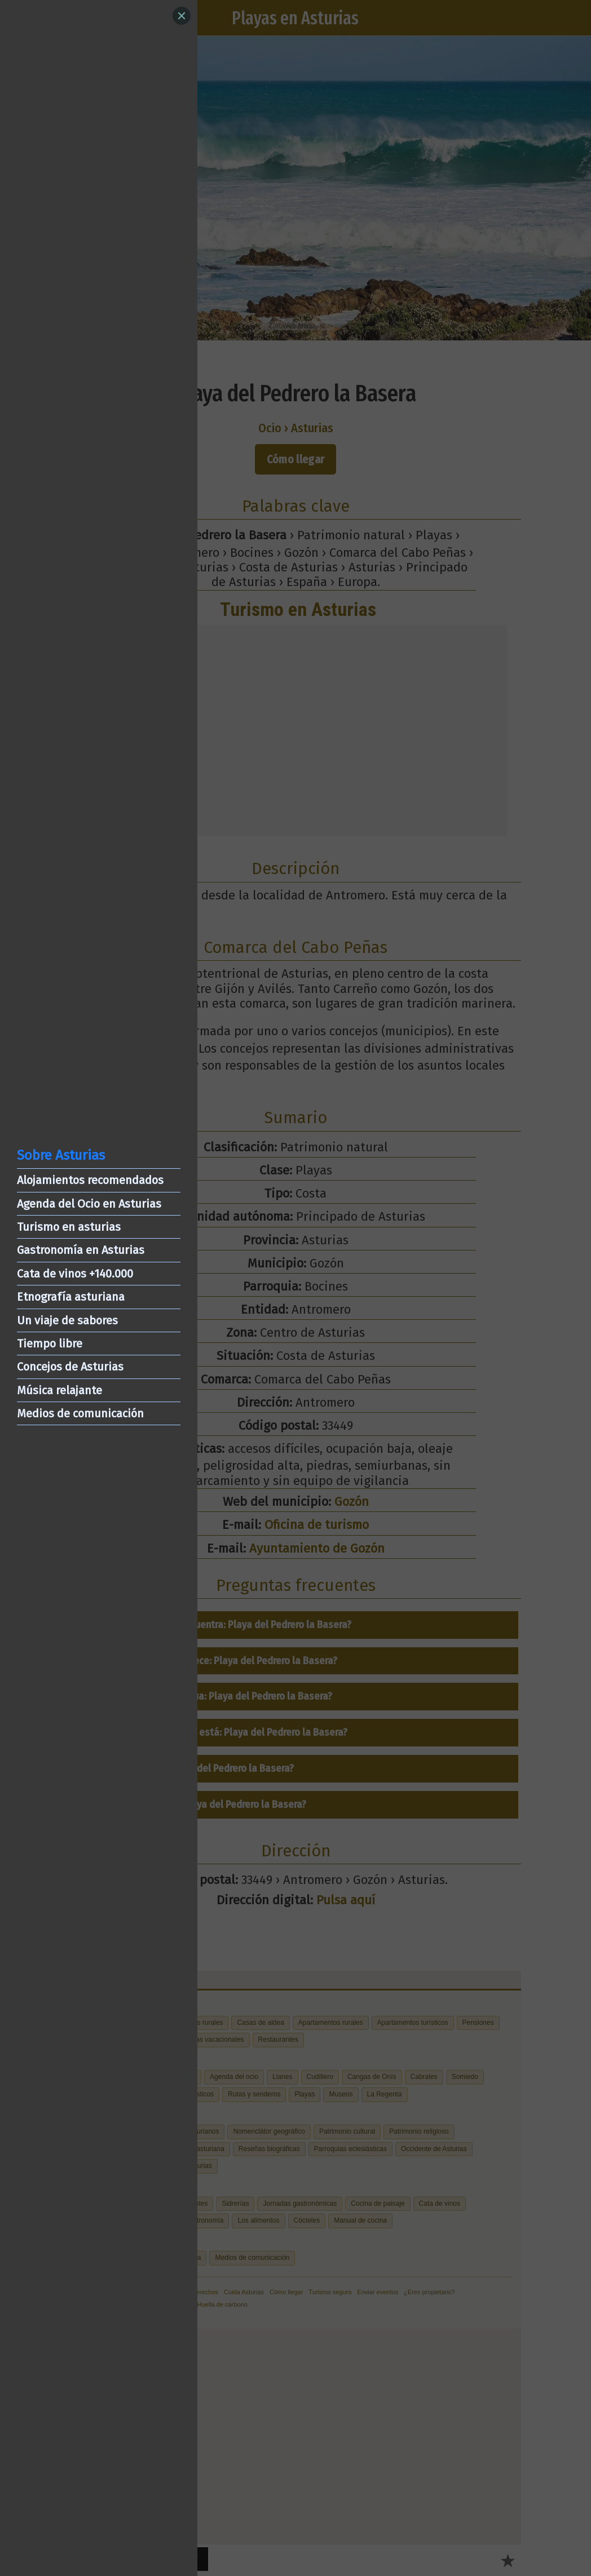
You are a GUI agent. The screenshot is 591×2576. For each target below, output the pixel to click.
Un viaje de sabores (67, 1320)
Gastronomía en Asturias (80, 1250)
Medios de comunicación (80, 1413)
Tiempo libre (49, 1343)
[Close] (182, 16)
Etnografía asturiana (71, 1296)
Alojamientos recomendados (90, 1180)
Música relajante (59, 1390)
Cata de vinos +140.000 (75, 1273)
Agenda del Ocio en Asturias (89, 1204)
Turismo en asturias (69, 1227)
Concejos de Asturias (70, 1366)
